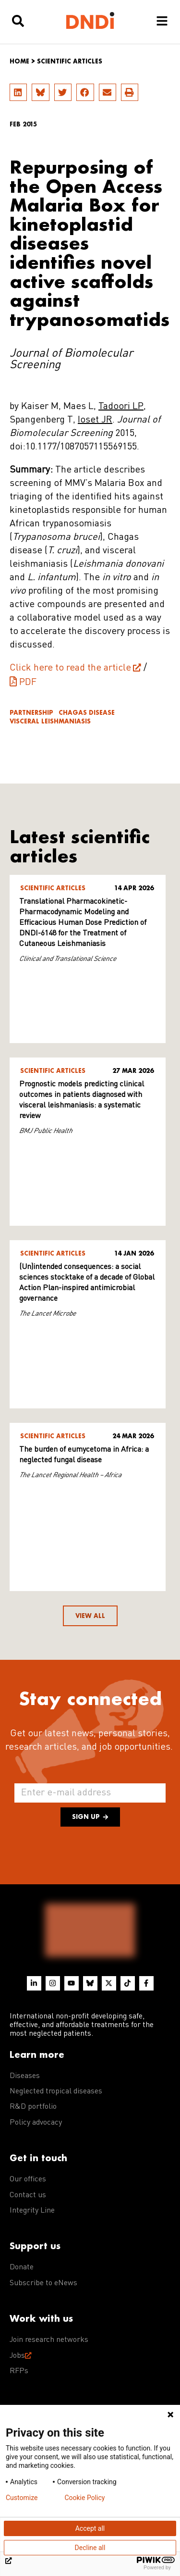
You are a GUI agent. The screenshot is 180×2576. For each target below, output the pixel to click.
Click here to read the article (70, 668)
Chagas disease (87, 712)
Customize (21, 2497)
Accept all (90, 2528)
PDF (27, 682)
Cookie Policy (84, 2497)
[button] (18, 92)
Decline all (90, 2547)
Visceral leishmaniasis (50, 721)
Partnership (31, 712)
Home (19, 61)
